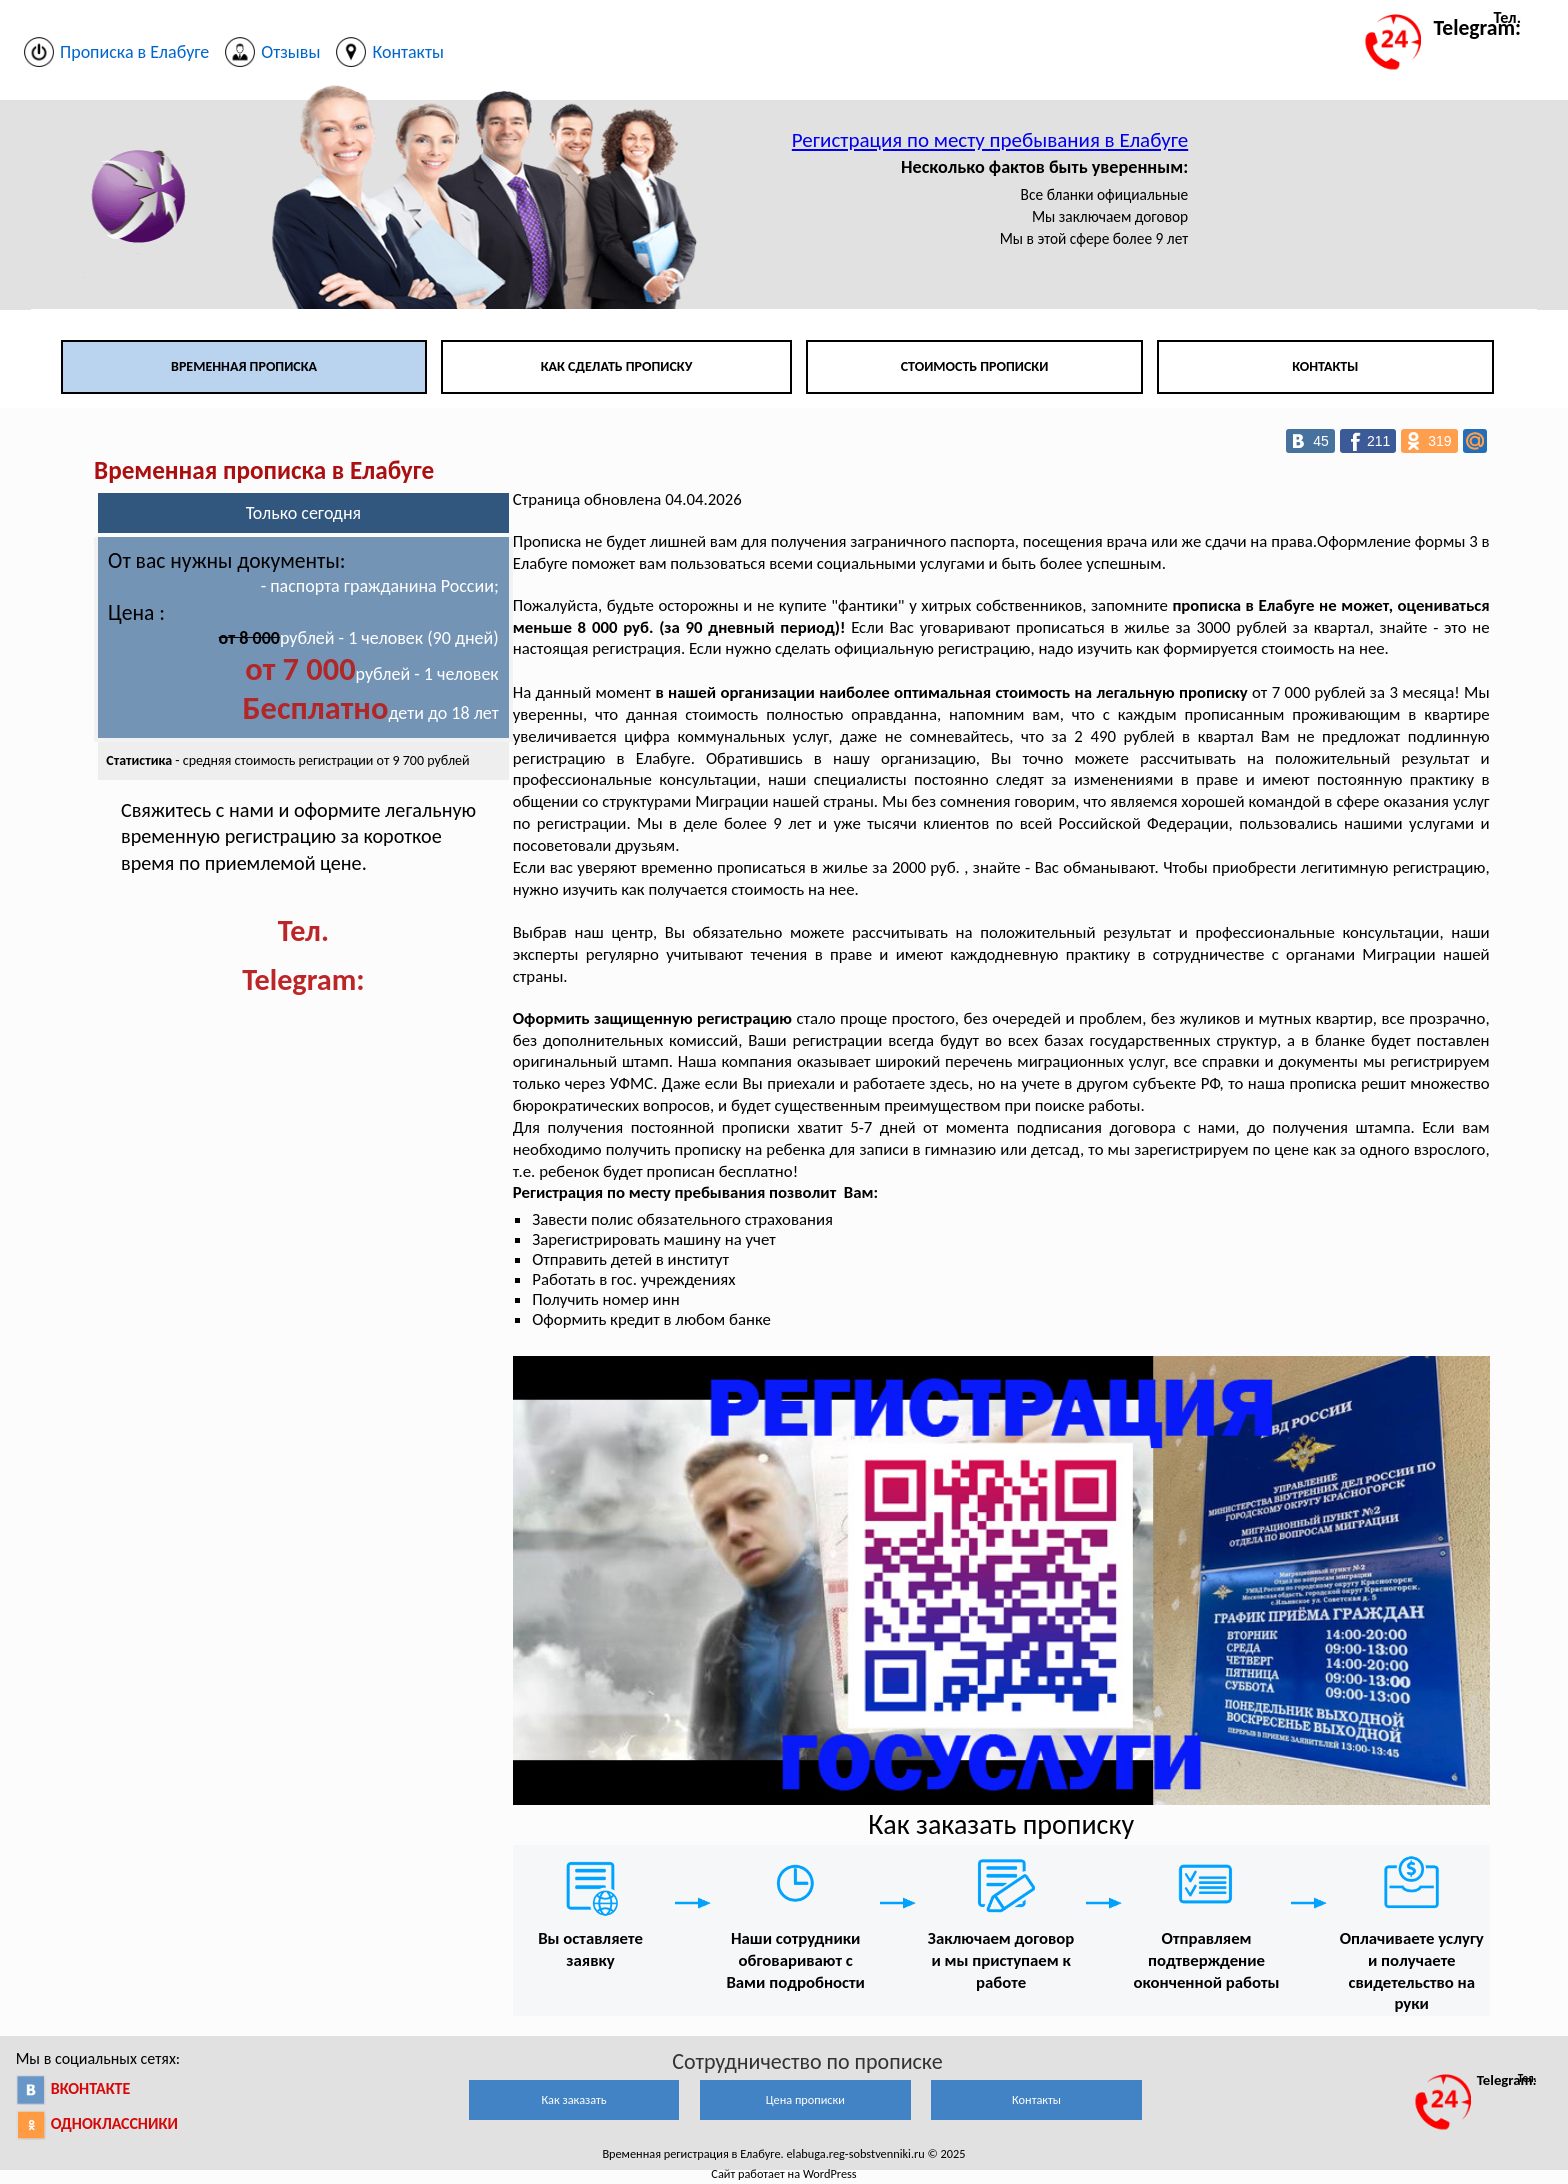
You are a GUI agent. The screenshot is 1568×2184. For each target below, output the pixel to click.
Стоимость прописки (975, 366)
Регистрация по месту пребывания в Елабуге (990, 140)
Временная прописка (244, 366)
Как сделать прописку (617, 366)
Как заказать (573, 2099)
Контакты (1325, 366)
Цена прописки (805, 2099)
